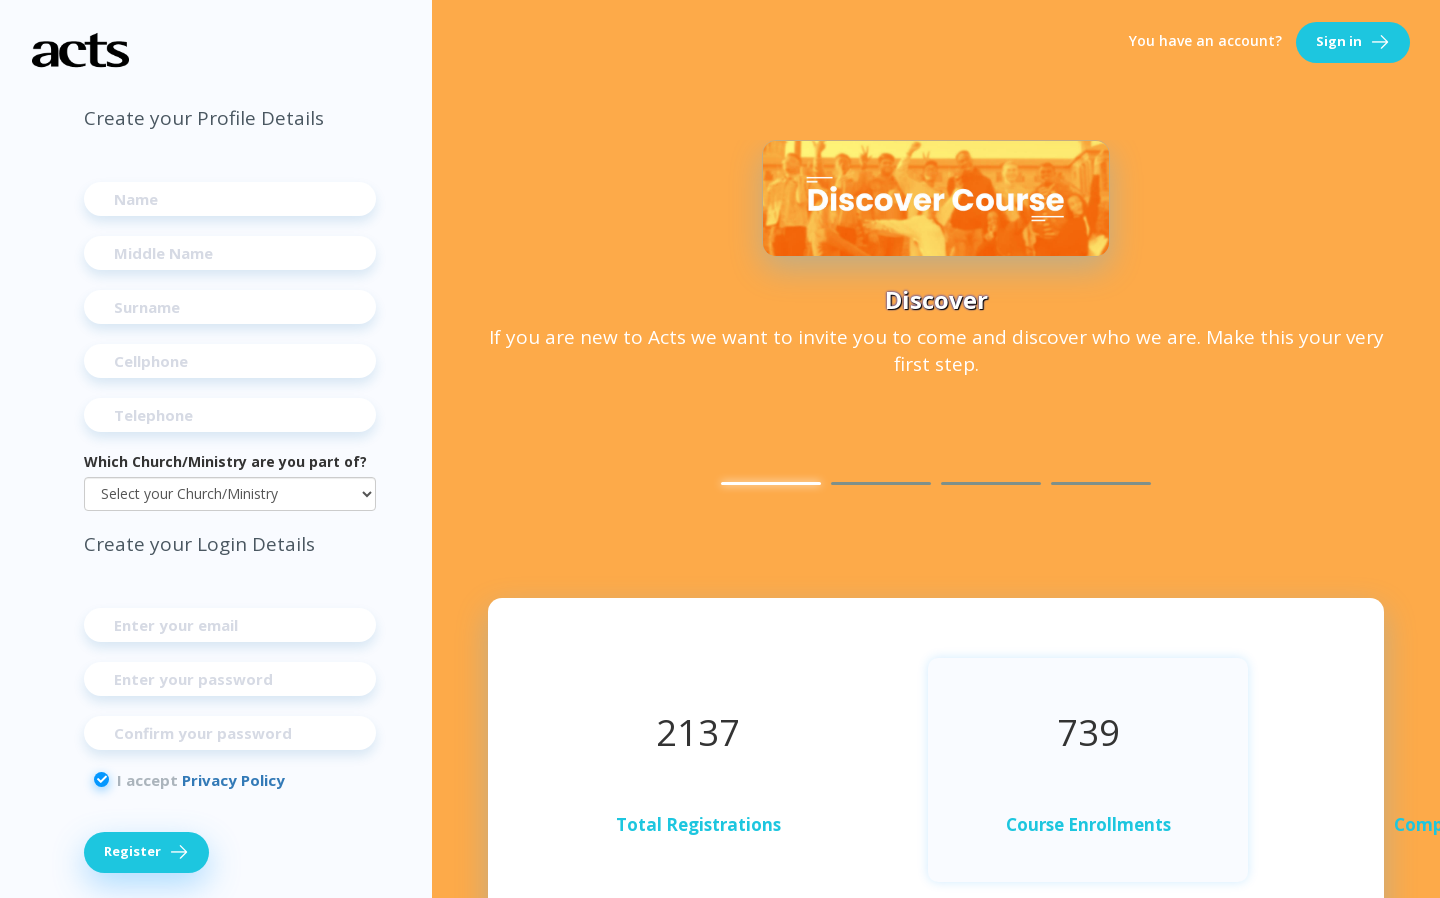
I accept (201, 780)
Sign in (1353, 42)
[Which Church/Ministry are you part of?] (230, 494)
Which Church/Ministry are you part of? (225, 461)
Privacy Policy (233, 780)
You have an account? (1205, 40)
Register (146, 852)
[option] (936, 264)
